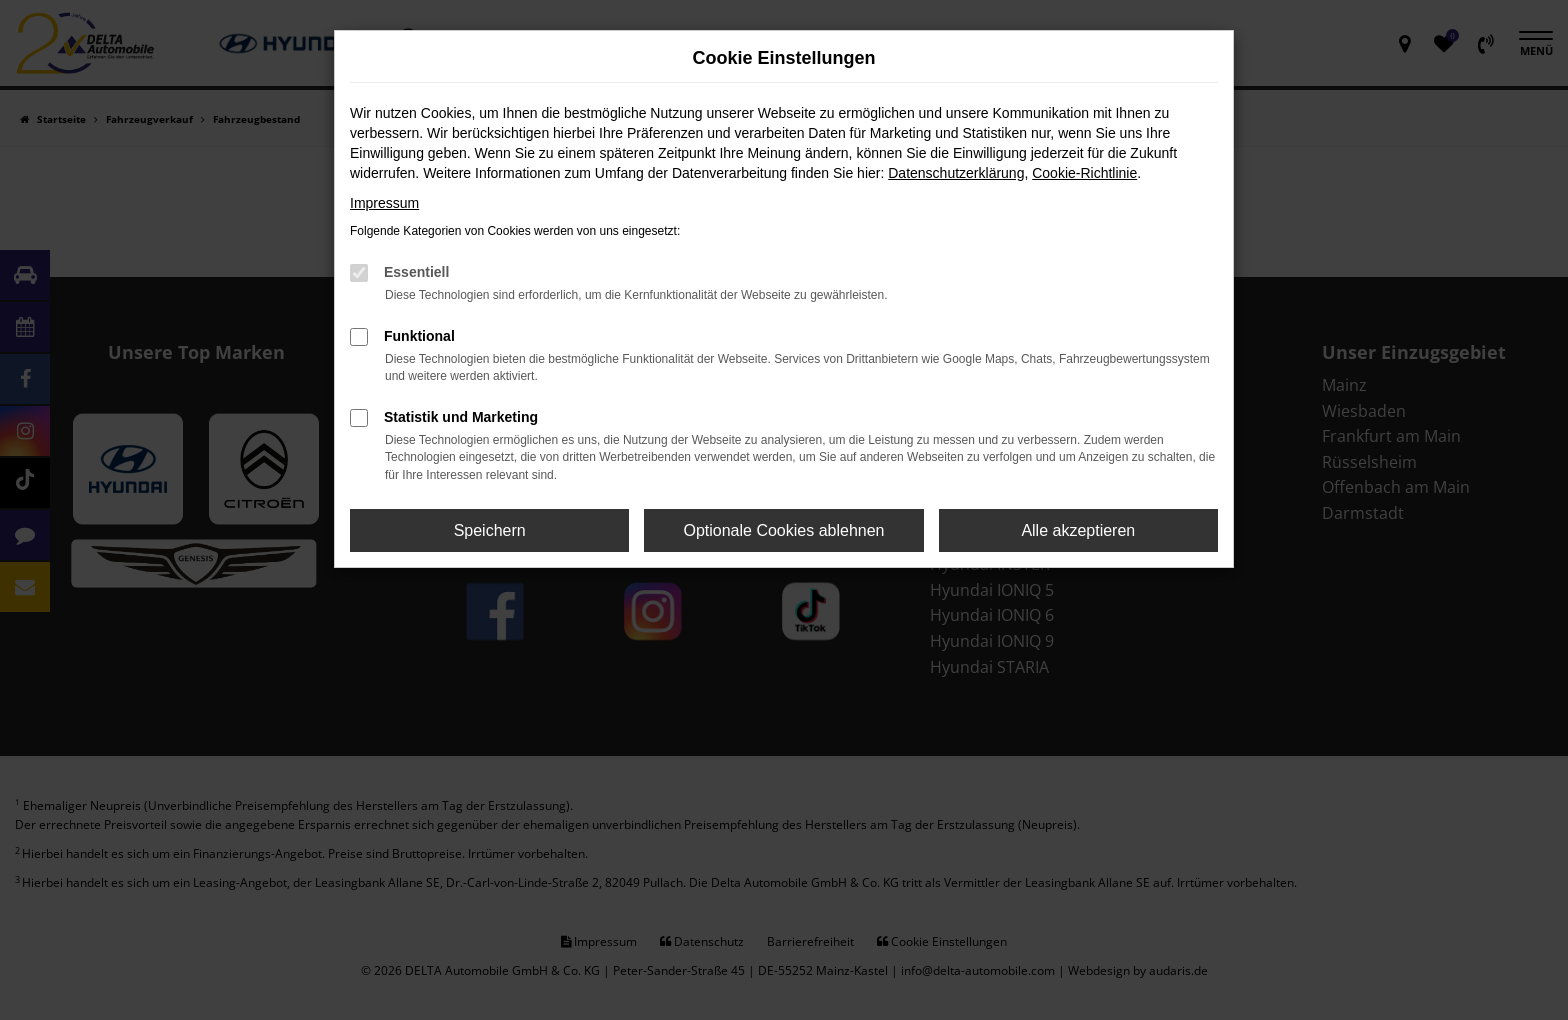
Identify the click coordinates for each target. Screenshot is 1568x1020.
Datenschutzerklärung (956, 173)
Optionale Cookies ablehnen (783, 530)
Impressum (384, 203)
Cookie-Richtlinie (1084, 173)
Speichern (490, 530)
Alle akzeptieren (1078, 530)
